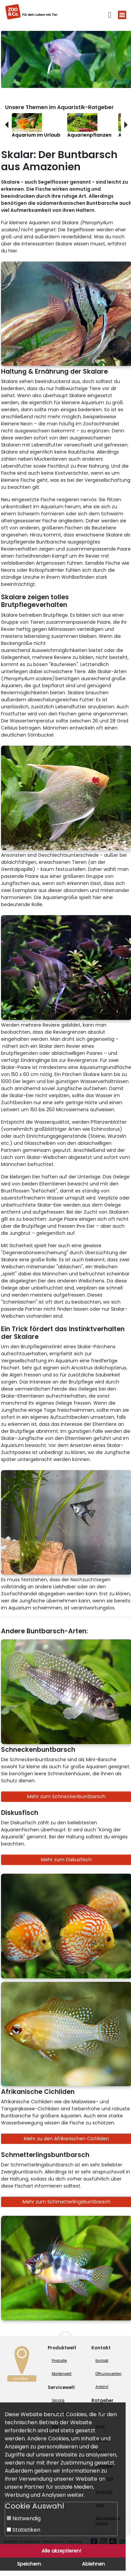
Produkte (59, 2360)
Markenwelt (62, 2373)
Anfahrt (101, 2386)
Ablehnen (93, 2564)
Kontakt (101, 2360)
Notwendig (24, 2518)
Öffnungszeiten (108, 2373)
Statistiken (23, 2530)
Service (58, 2400)
